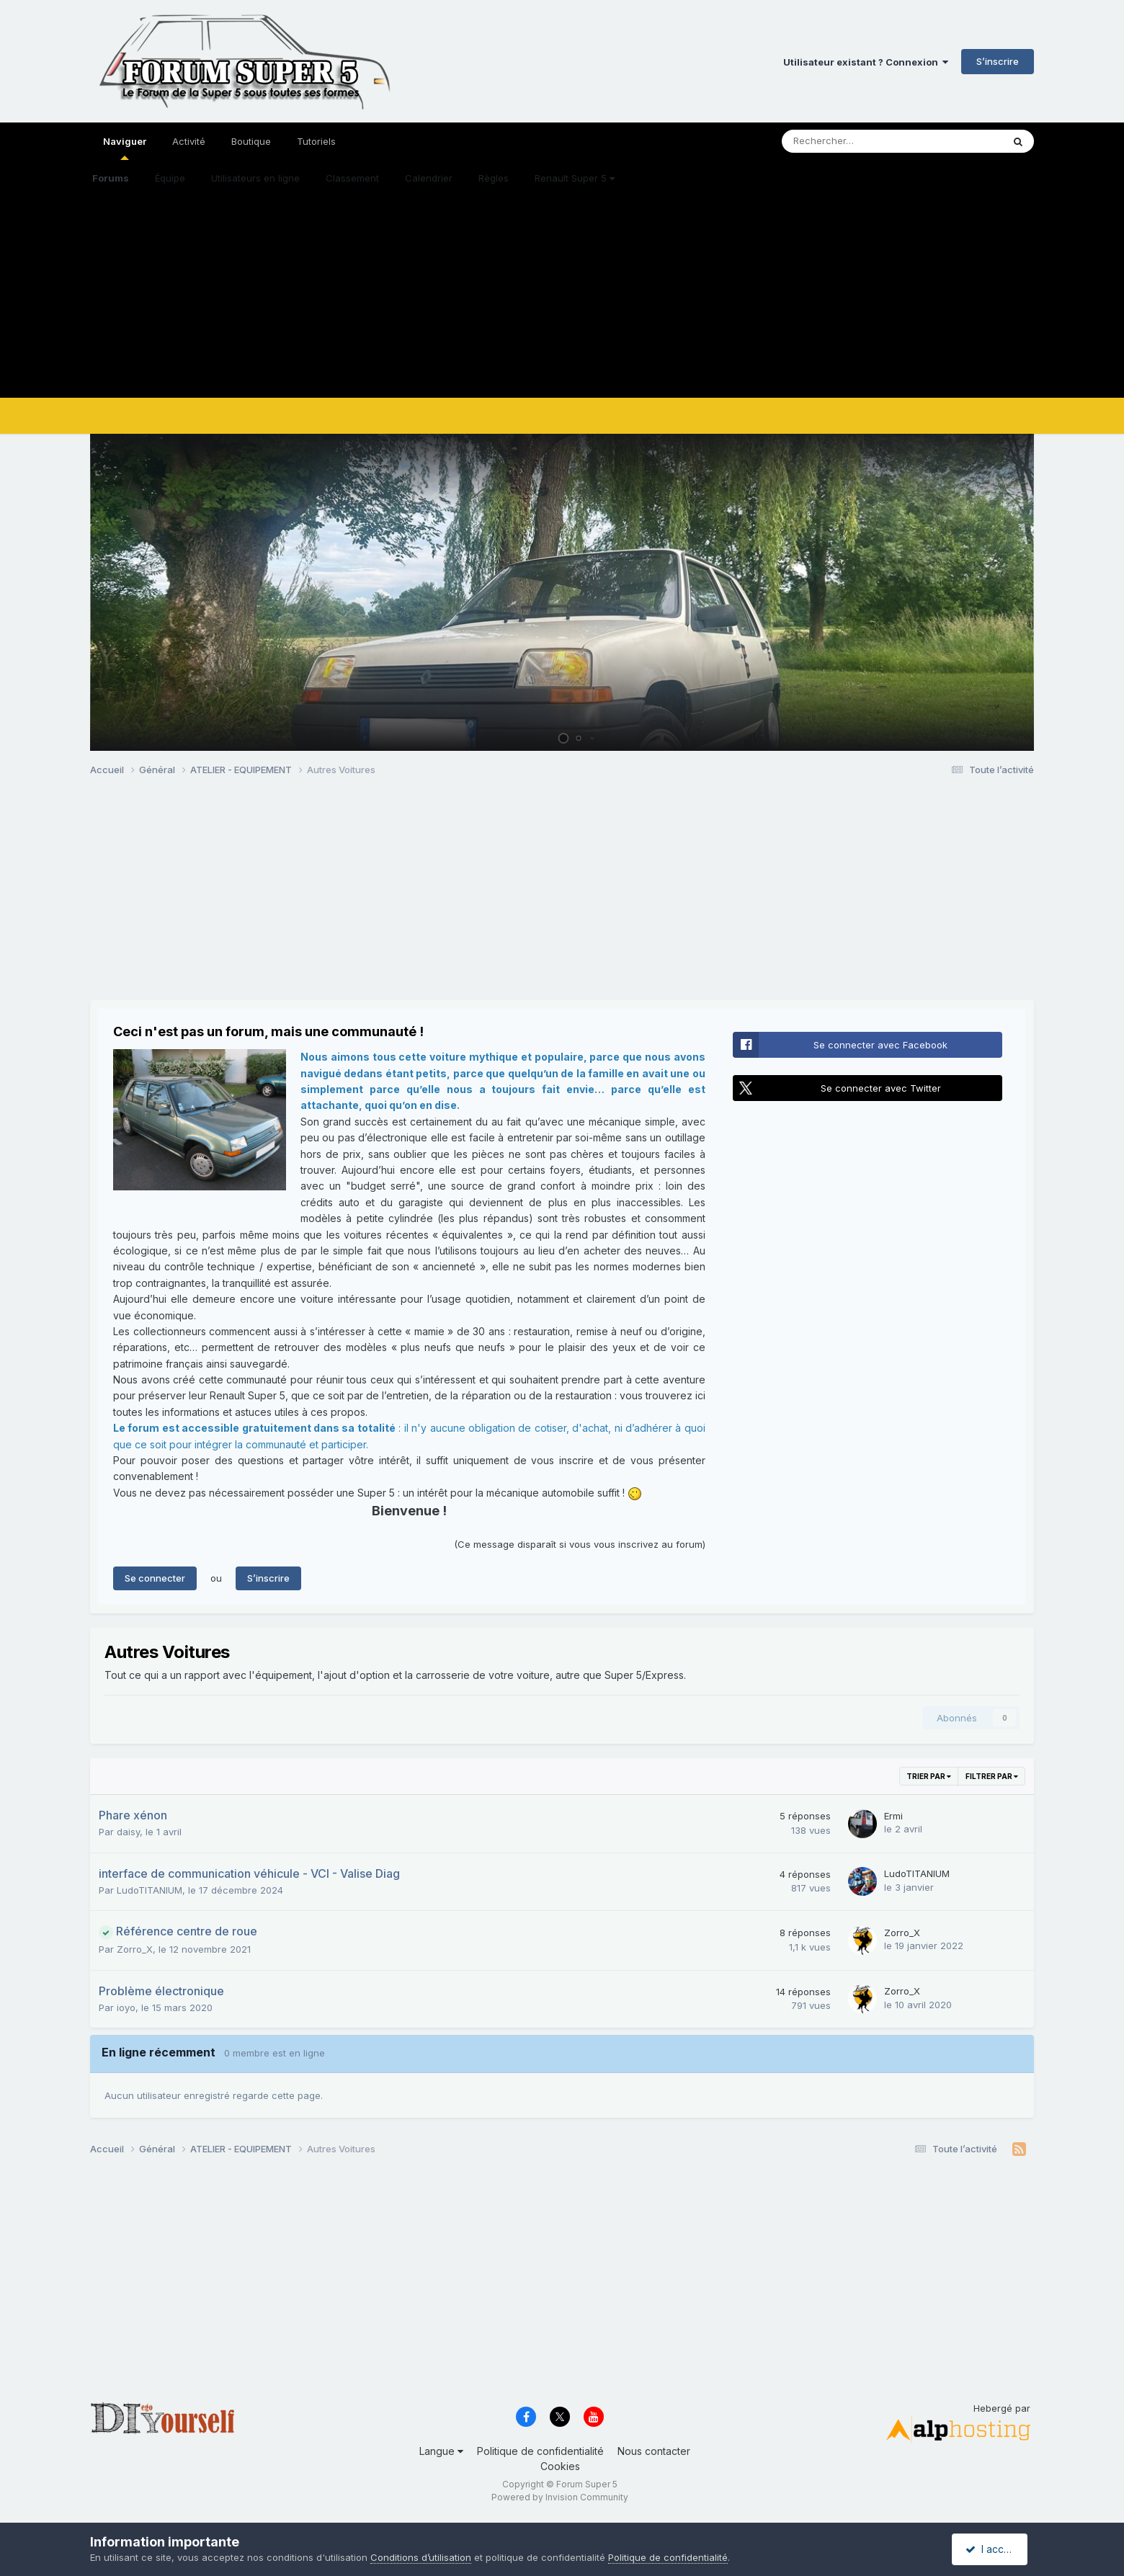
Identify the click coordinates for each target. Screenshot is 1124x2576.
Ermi (893, 1816)
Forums (110, 178)
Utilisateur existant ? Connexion (865, 62)
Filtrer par (991, 1776)
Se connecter (155, 1578)
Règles (493, 178)
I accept (992, 2549)
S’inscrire (997, 61)
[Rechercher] (858, 141)
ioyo (126, 2007)
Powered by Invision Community (559, 2497)
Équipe (170, 178)
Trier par (928, 1776)
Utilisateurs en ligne (255, 178)
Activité (188, 141)
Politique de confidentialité (540, 2451)
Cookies (560, 2466)
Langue (441, 2451)
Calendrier (428, 178)
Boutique (251, 141)
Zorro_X (135, 1949)
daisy (128, 1831)
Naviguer (124, 147)
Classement (352, 178)
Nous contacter (653, 2451)
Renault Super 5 (575, 178)
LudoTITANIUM (149, 1890)
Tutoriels (316, 141)
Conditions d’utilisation (420, 2557)
